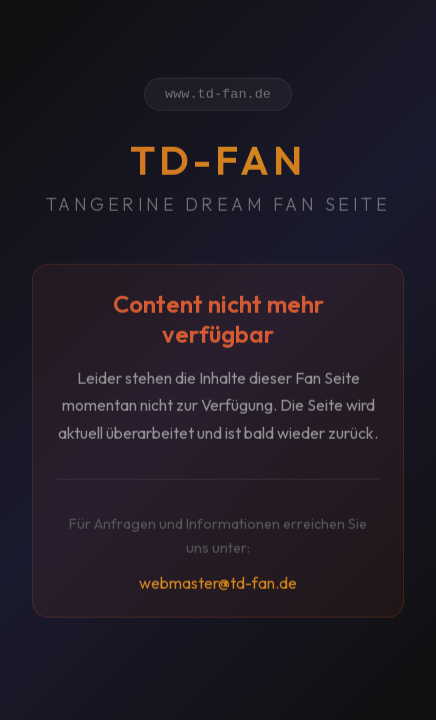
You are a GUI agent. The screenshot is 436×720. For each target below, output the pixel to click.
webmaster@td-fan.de (218, 586)
